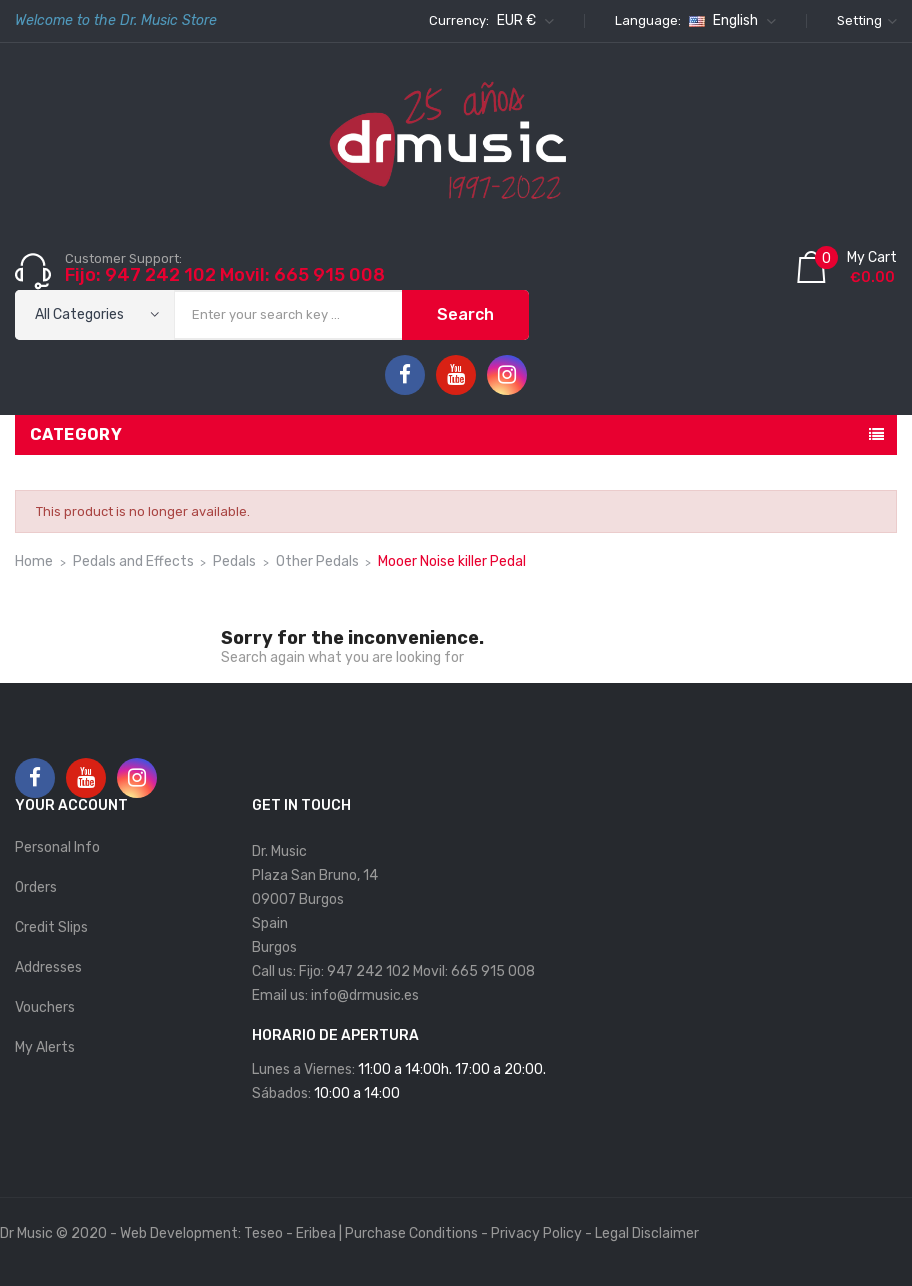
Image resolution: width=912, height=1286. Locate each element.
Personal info (57, 847)
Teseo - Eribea (290, 1233)
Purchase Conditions (411, 1233)
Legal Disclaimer (647, 1233)
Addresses (48, 967)
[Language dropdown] (730, 21)
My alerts (45, 1047)
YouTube (456, 375)
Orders (36, 887)
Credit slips (51, 927)
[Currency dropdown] (523, 21)
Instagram (507, 375)
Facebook (405, 375)
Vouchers (45, 1007)
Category (76, 434)
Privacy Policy (536, 1233)
